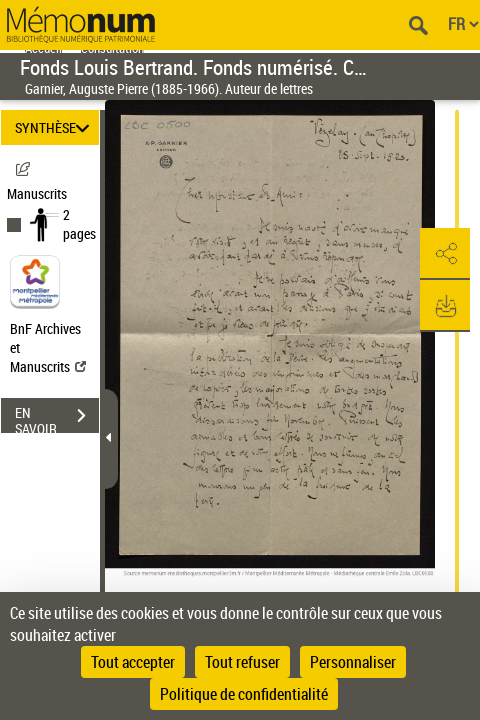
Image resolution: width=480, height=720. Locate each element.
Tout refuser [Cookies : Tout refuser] (242, 662)
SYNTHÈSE (55, 127)
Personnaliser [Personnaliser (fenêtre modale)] (353, 662)
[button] (445, 254)
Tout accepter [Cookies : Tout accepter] (133, 662)
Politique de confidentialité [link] (244, 694)
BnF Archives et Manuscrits (48, 347)
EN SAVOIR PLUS (57, 418)
